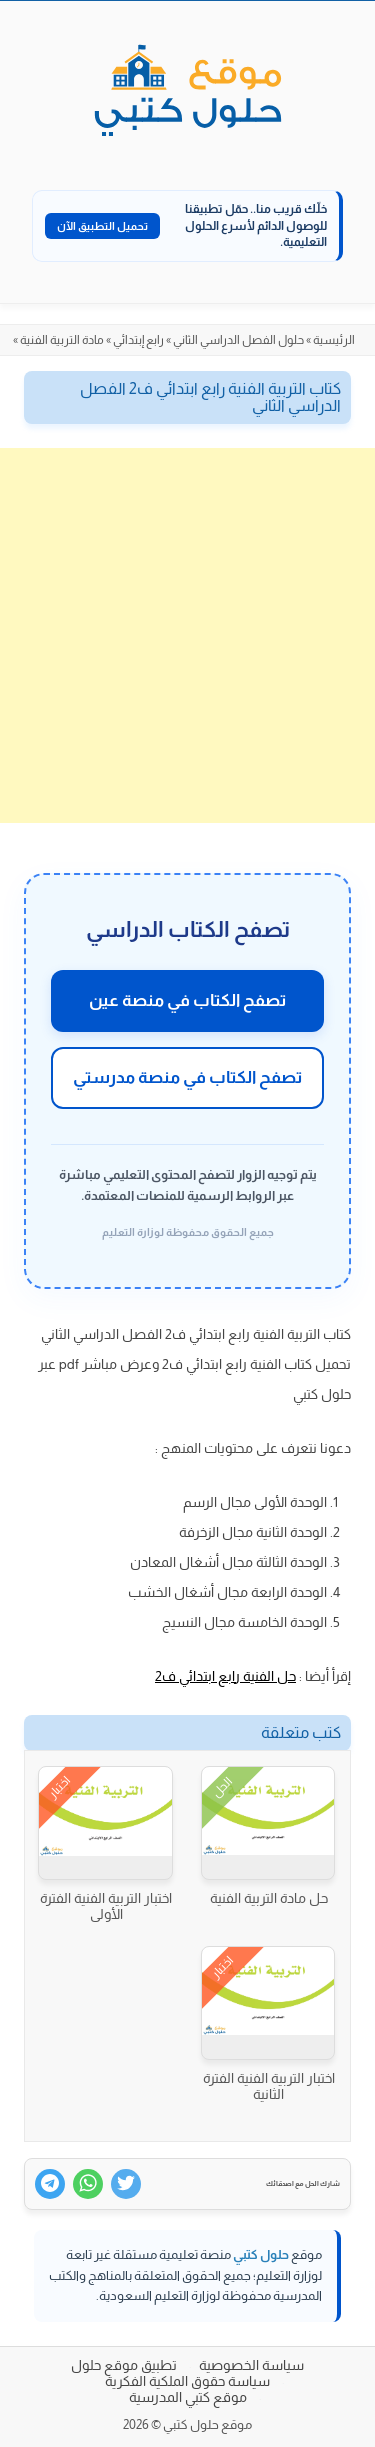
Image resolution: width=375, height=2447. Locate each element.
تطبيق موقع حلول (124, 2365)
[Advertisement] (187, 635)
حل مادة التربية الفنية (269, 1898)
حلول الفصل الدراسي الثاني (238, 340)
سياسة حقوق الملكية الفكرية (187, 2381)
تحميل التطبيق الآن (102, 226)
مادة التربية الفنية (62, 340)
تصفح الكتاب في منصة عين (187, 1000)
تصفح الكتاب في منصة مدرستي (187, 1077)
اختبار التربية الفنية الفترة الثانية (269, 2086)
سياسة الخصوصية (251, 2365)
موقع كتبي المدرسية (188, 2397)
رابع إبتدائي (138, 340)
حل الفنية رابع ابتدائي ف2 (225, 1676)
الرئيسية (334, 340)
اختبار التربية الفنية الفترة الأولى (106, 1906)
